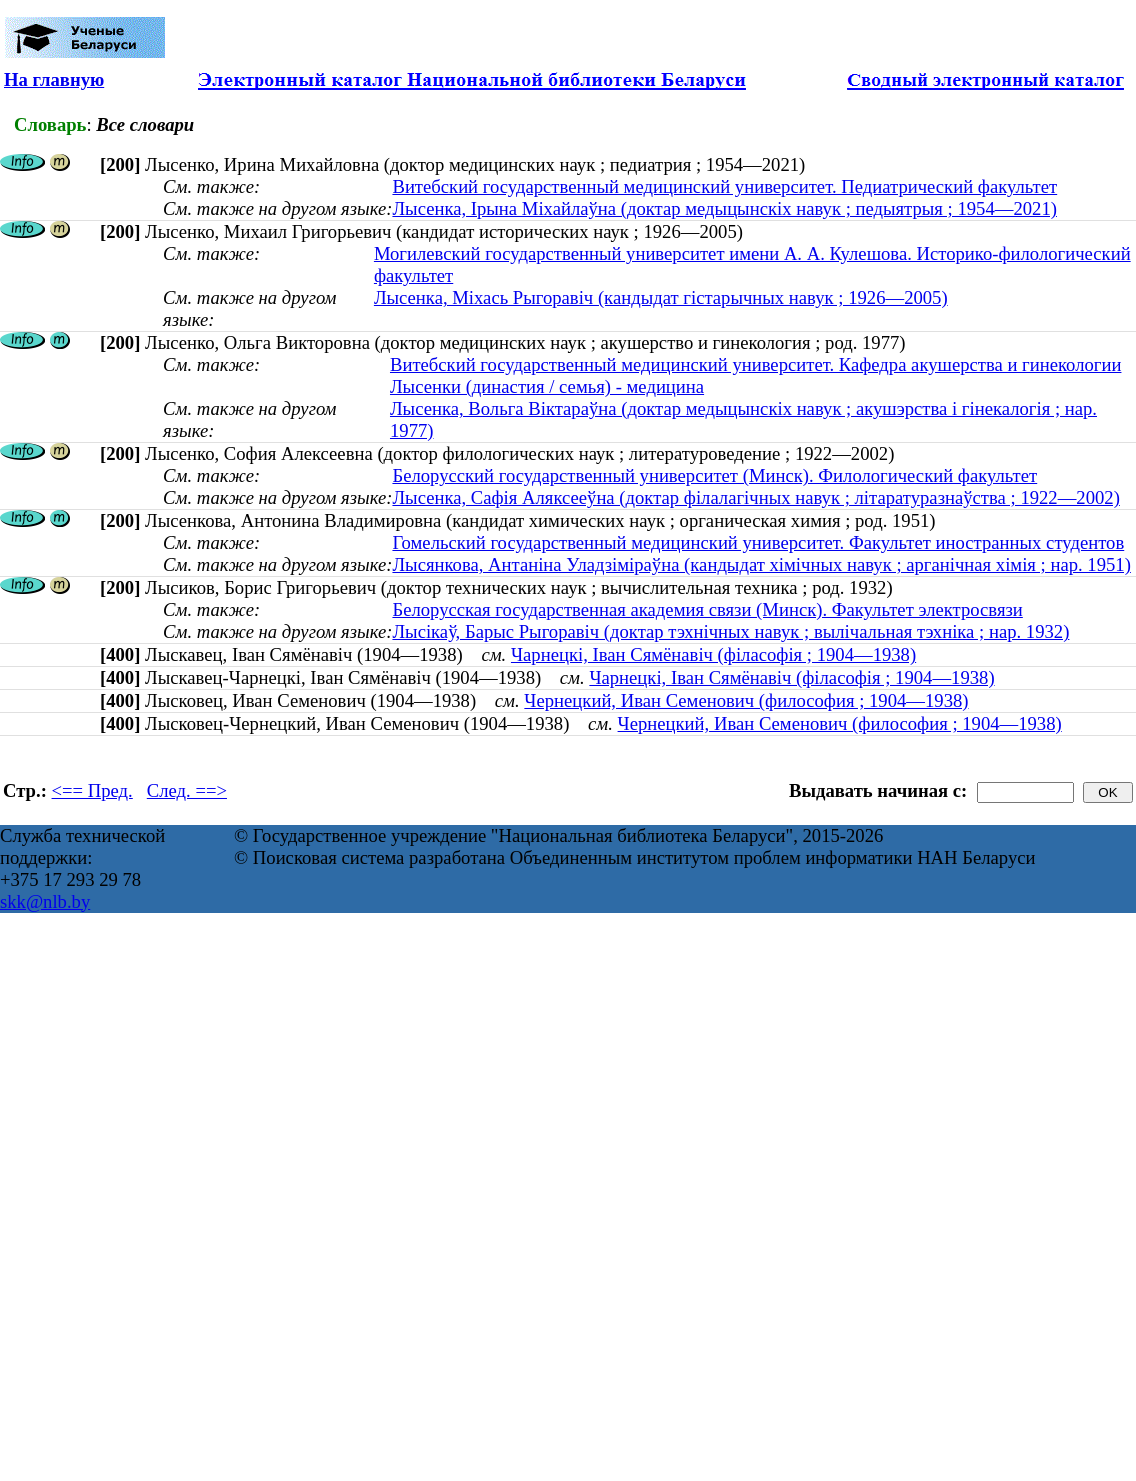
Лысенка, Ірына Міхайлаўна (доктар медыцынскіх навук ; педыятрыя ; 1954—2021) (724, 208)
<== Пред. (92, 790)
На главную (54, 79)
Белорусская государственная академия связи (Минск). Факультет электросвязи (707, 609)
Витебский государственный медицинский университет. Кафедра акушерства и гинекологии (755, 364)
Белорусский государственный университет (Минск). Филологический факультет (714, 475)
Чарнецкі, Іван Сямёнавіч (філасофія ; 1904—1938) (713, 654)
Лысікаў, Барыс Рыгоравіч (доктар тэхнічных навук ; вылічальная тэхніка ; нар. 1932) (730, 631)
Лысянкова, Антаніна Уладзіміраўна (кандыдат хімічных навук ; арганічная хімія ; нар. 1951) (761, 564)
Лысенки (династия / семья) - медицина (547, 386)
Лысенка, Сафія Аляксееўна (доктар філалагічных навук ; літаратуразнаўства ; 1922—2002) (755, 497)
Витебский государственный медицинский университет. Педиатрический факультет (724, 186)
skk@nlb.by (45, 901)
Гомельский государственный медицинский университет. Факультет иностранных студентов (758, 542)
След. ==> (187, 790)
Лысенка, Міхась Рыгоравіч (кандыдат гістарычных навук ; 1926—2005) (661, 297)
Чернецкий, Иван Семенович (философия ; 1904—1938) (746, 700)
